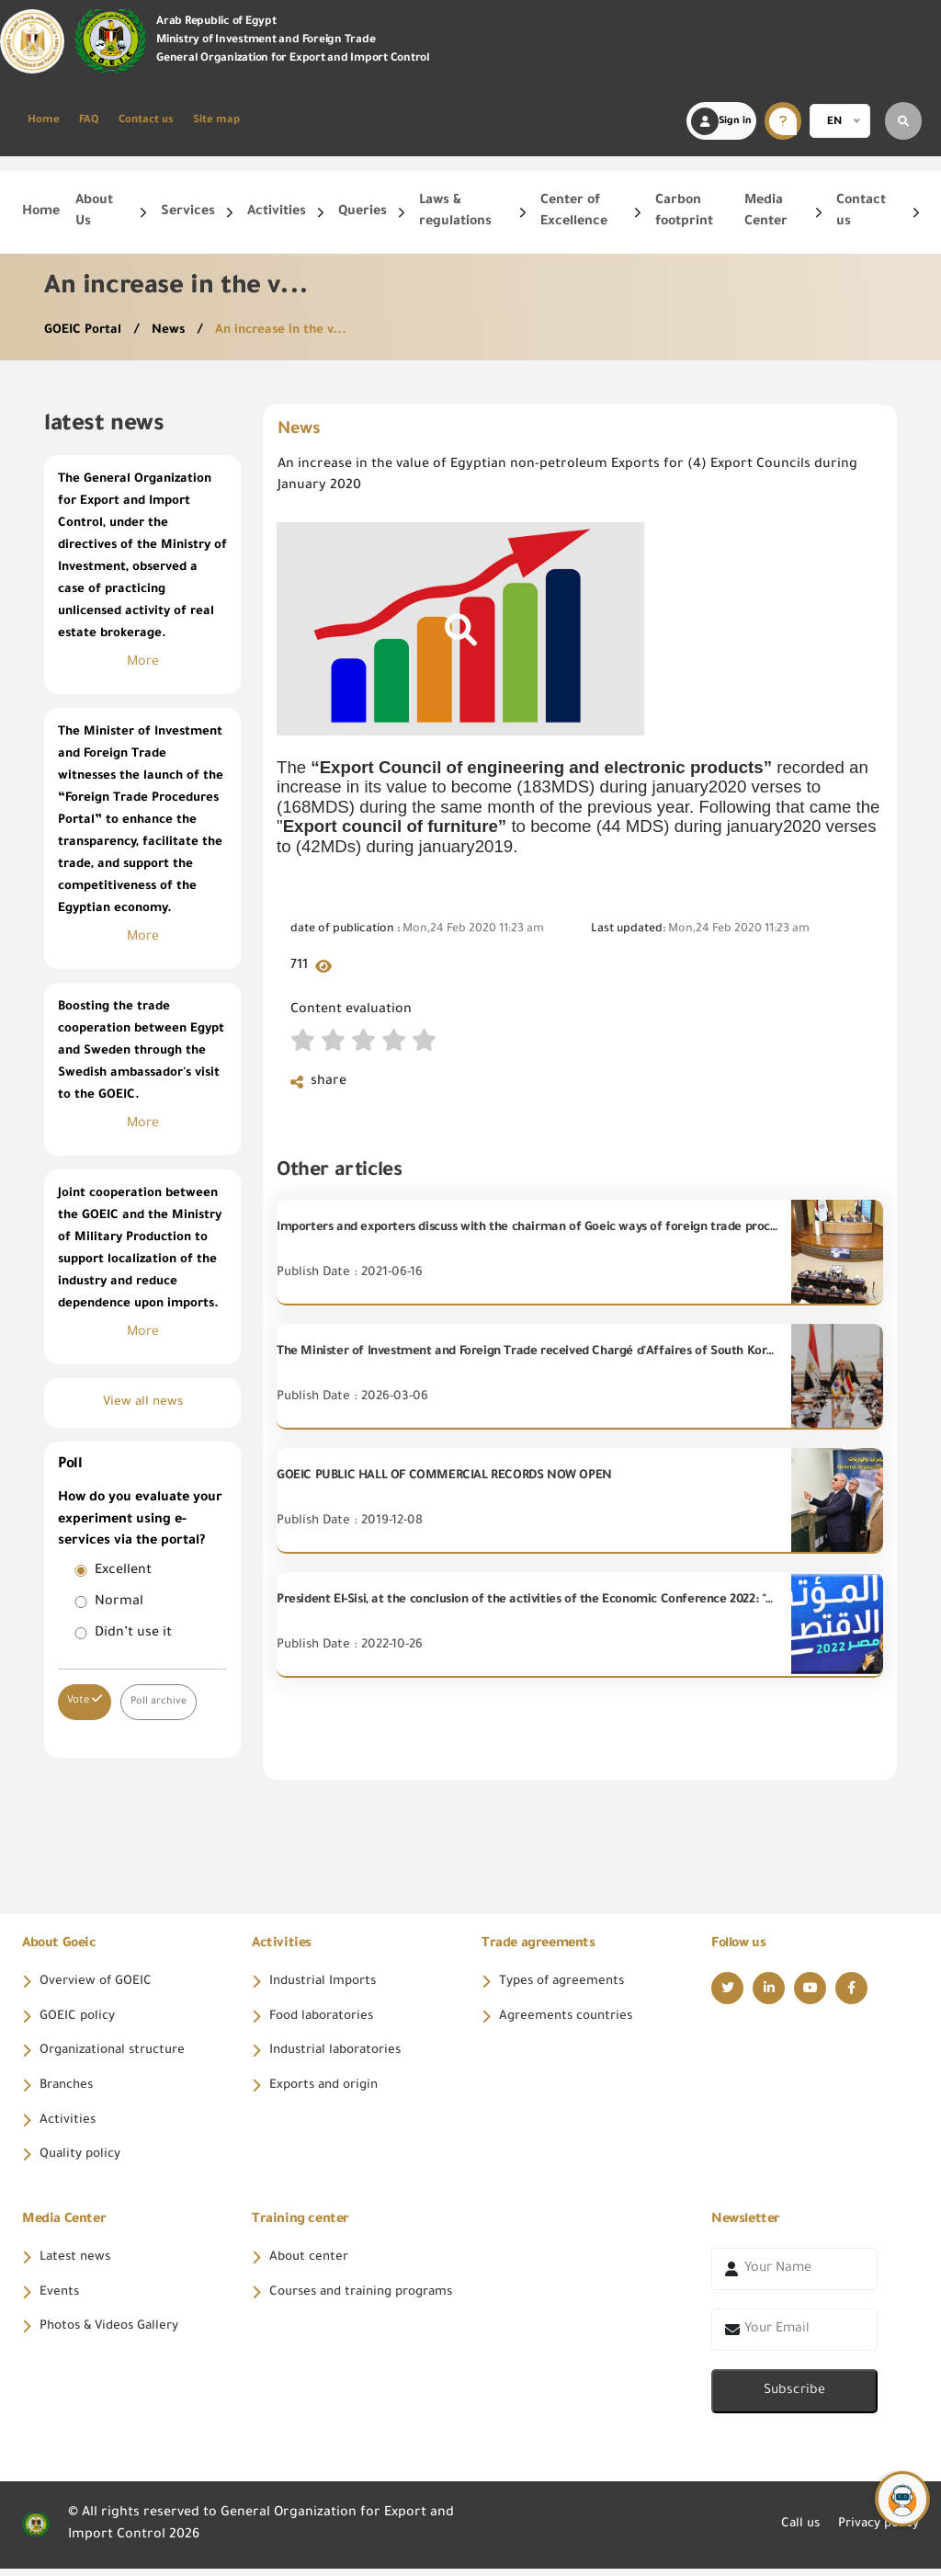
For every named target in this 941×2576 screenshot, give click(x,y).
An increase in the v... (288, 331)
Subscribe (794, 2398)
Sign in (721, 121)
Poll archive (159, 1701)
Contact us (146, 121)
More (143, 662)
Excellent (123, 1571)
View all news (143, 1403)
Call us (790, 2532)
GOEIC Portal (86, 331)
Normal (119, 1602)
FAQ (89, 121)
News (173, 331)
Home (44, 121)
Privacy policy (874, 2532)
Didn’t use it (133, 1633)
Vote (84, 1700)
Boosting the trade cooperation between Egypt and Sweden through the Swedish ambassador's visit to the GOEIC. (141, 1051)
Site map (216, 121)
